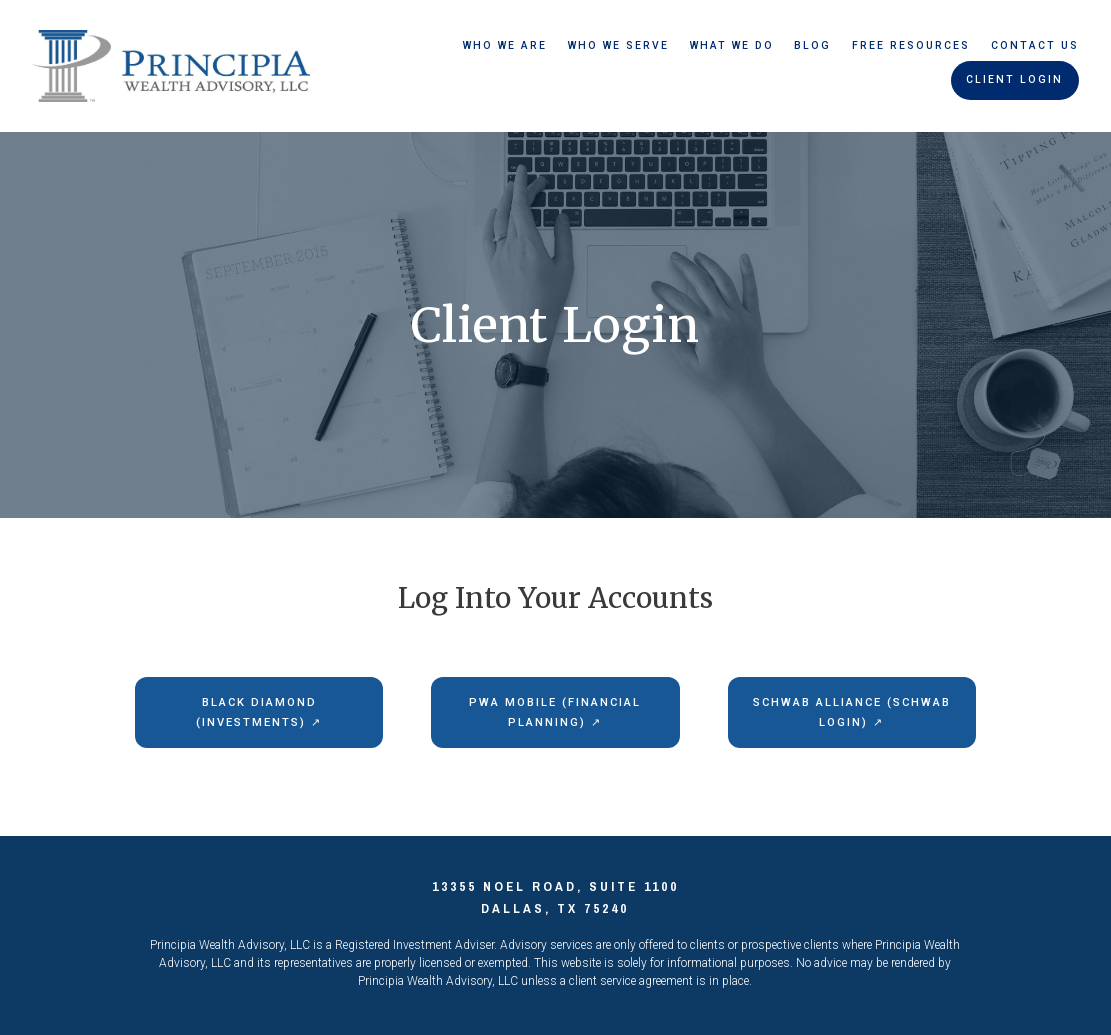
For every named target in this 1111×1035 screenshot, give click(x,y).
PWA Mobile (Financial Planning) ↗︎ (555, 712)
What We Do (732, 45)
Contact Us (1035, 45)
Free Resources (911, 45)
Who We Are (505, 45)
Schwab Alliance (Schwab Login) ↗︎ (852, 712)
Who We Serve (618, 45)
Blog (812, 45)
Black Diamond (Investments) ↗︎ (259, 712)
